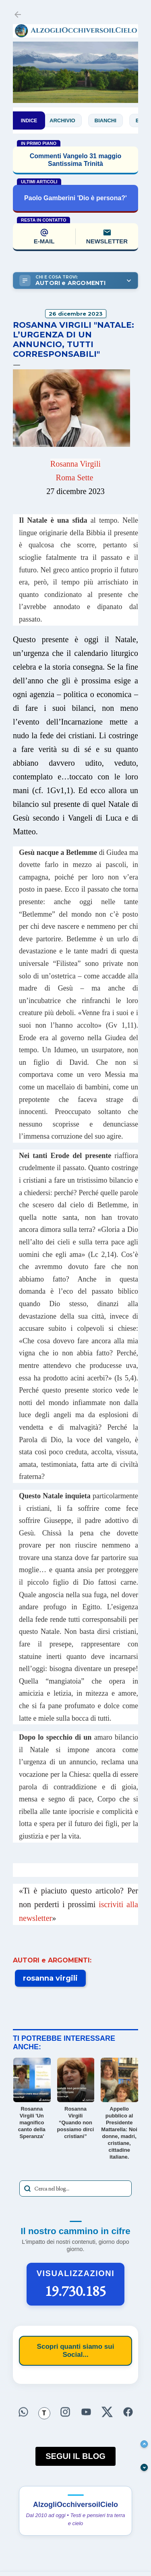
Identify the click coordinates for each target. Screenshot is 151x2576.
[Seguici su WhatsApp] (23, 2412)
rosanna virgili (50, 1978)
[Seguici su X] (107, 2412)
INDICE (29, 121)
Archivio (68, 120)
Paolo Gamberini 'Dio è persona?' (75, 198)
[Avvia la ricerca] (27, 2188)
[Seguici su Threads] (44, 2413)
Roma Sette (74, 477)
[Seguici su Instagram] (65, 2412)
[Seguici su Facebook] (128, 2412)
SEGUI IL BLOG (75, 2456)
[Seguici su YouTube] (86, 2412)
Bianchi (111, 120)
